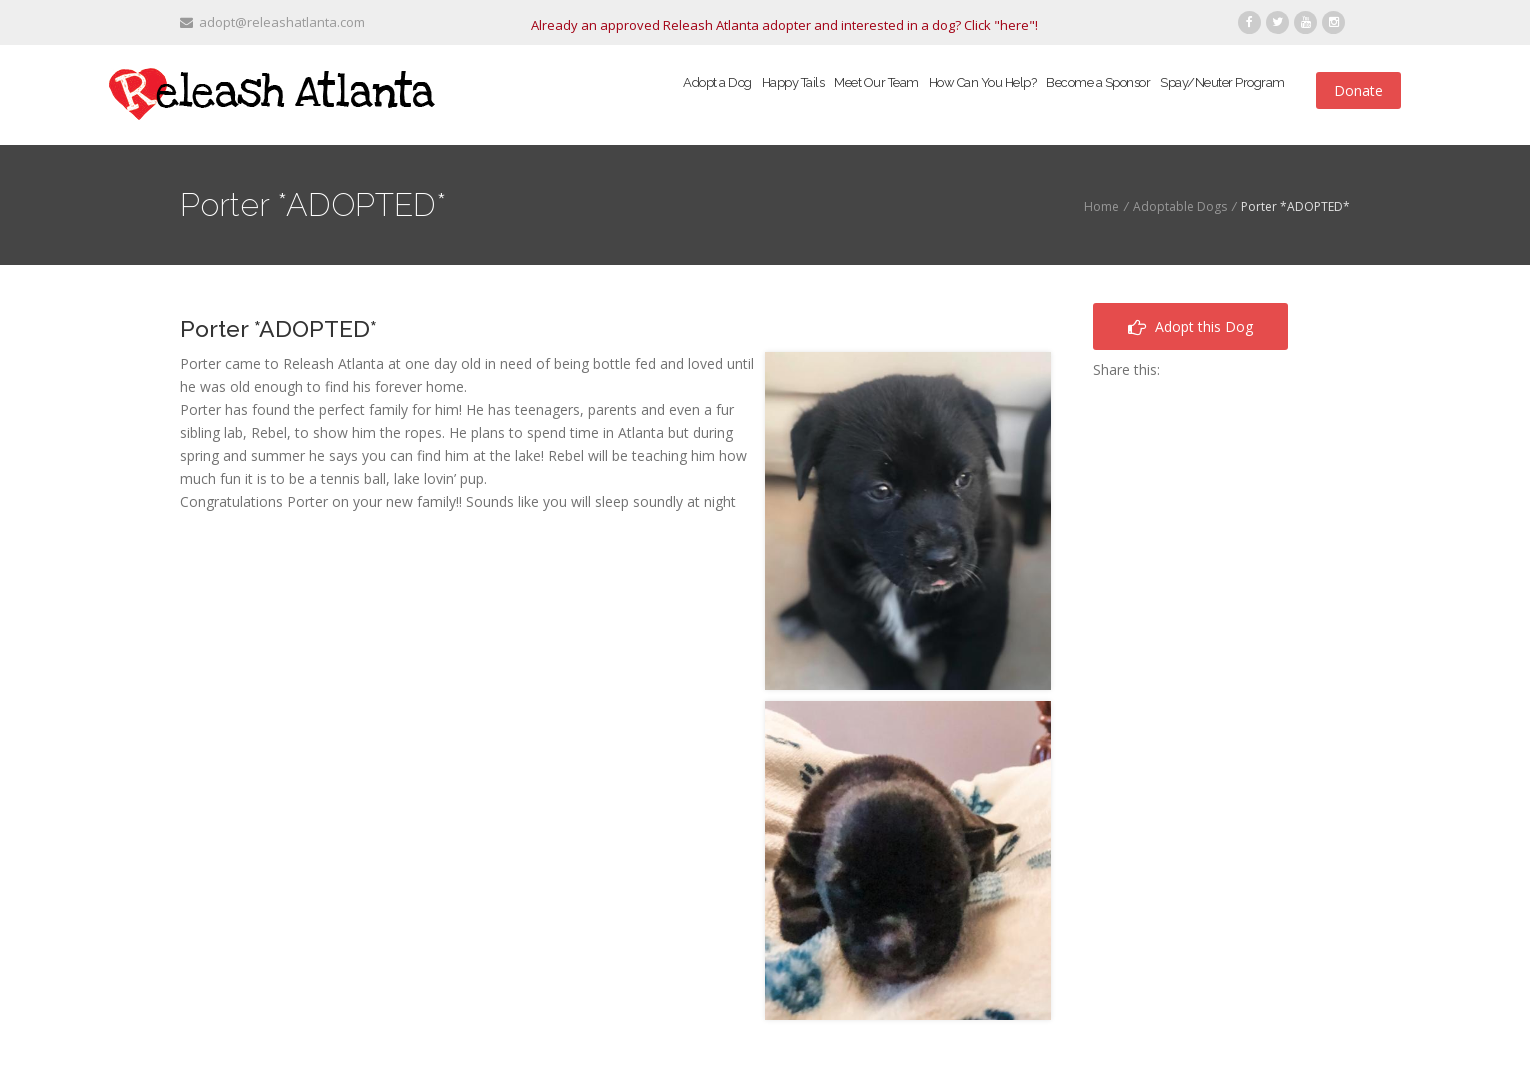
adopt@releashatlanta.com (272, 22)
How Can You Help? (983, 82)
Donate (1358, 90)
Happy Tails (793, 82)
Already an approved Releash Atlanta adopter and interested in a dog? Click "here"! (784, 25)
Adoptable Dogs (1180, 206)
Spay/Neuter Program (1222, 82)
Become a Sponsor (1098, 82)
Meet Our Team (876, 82)
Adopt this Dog (1190, 326)
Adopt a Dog (717, 82)
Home (1101, 206)
